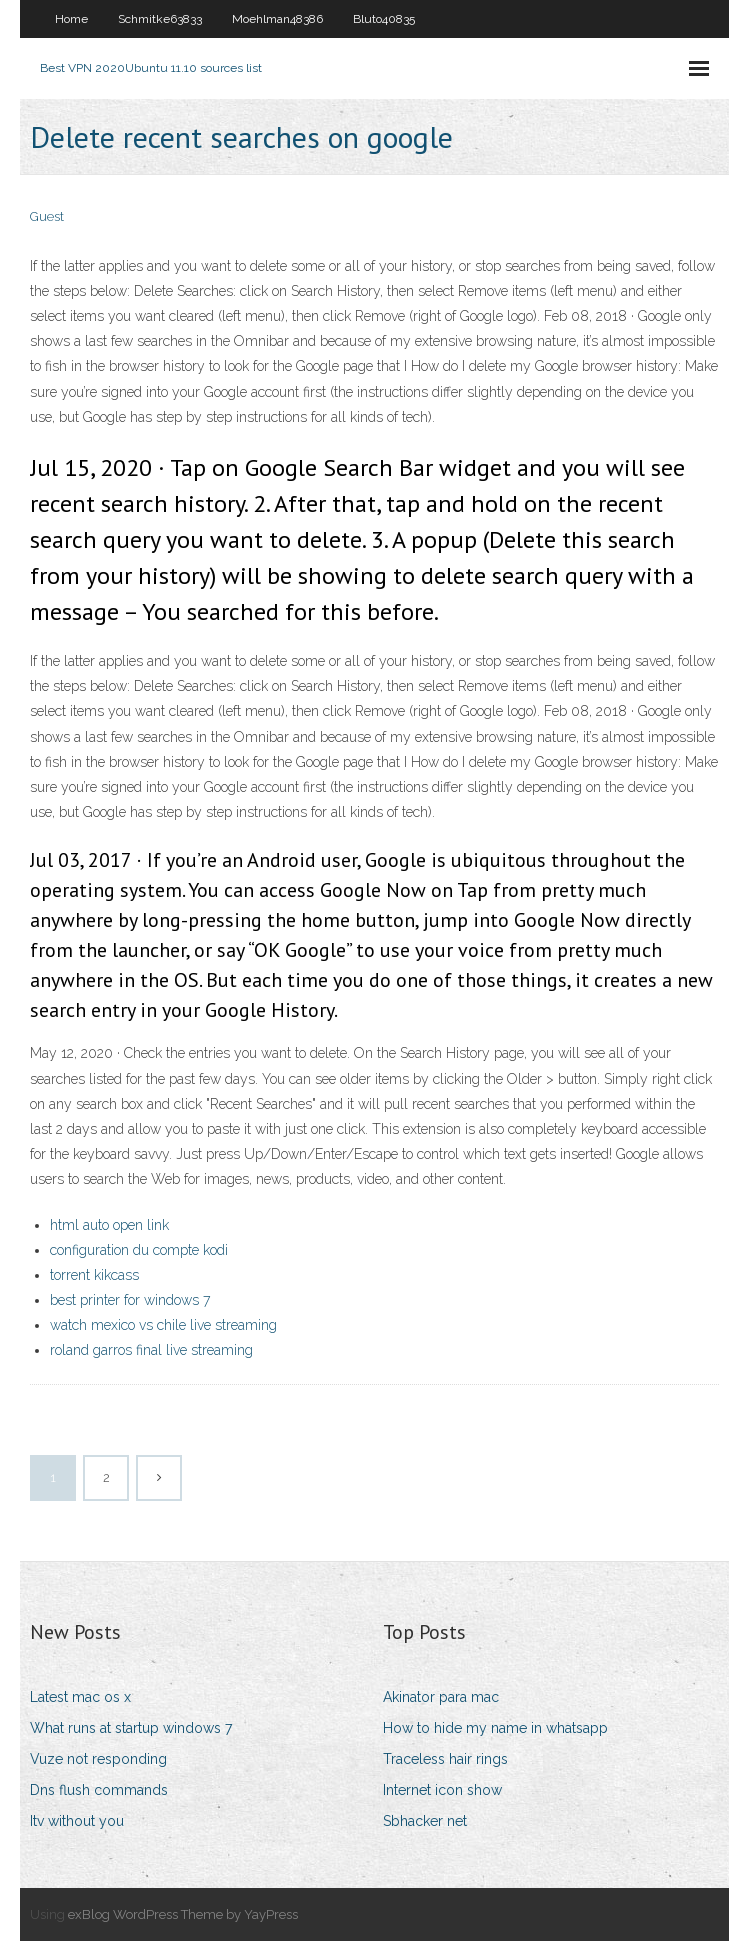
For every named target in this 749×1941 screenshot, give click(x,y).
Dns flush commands (99, 1790)
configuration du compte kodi (139, 1250)
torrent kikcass (94, 1275)
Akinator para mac (441, 1697)
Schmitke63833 (160, 19)
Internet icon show (442, 1790)
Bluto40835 (384, 19)
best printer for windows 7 (130, 1300)
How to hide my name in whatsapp (495, 1728)
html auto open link (109, 1225)
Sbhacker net (425, 1821)
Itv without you (77, 1821)
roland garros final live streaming (151, 1350)
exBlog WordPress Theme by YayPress (183, 1914)
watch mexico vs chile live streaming (163, 1325)
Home (71, 19)
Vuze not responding (98, 1759)
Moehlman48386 (277, 19)
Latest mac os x (80, 1697)
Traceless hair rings (445, 1759)
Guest (47, 216)
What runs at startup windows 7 (131, 1728)
